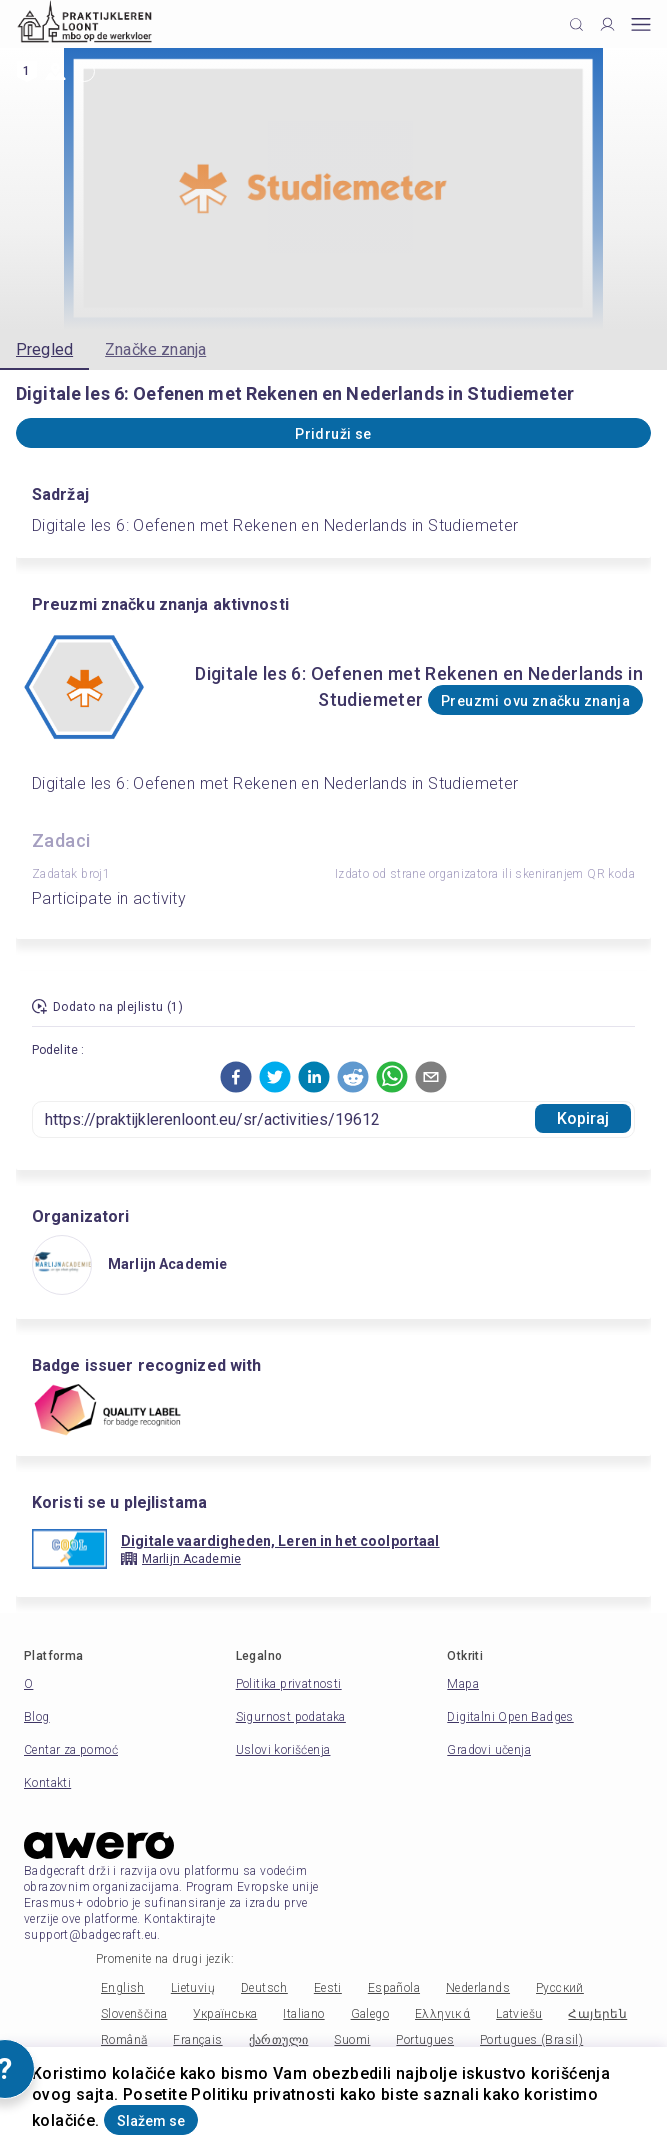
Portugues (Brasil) (531, 2040)
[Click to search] (576, 24)
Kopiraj (583, 1118)
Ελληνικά (442, 2014)
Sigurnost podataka (291, 1717)
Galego (370, 2014)
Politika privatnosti (289, 1684)
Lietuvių (193, 1988)
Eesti (328, 1988)
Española (394, 1988)
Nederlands (478, 1988)
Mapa (463, 1684)
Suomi (352, 2040)
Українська (225, 2014)
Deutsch (264, 1988)
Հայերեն (597, 2014)
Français (197, 2040)
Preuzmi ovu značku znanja (535, 701)
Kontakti (47, 1783)
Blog (37, 1717)
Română (124, 2040)
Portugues (425, 2040)
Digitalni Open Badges (510, 1717)
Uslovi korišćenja (283, 1750)
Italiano (303, 2014)
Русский (560, 1988)
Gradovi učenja (489, 1750)
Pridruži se (333, 434)
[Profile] (607, 24)
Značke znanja (155, 349)
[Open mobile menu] (641, 24)
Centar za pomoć (71, 1750)
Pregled (44, 349)
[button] (236, 1077)
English (123, 1988)
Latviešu (519, 2014)
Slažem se (151, 2121)
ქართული (279, 2040)
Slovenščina (134, 2014)
